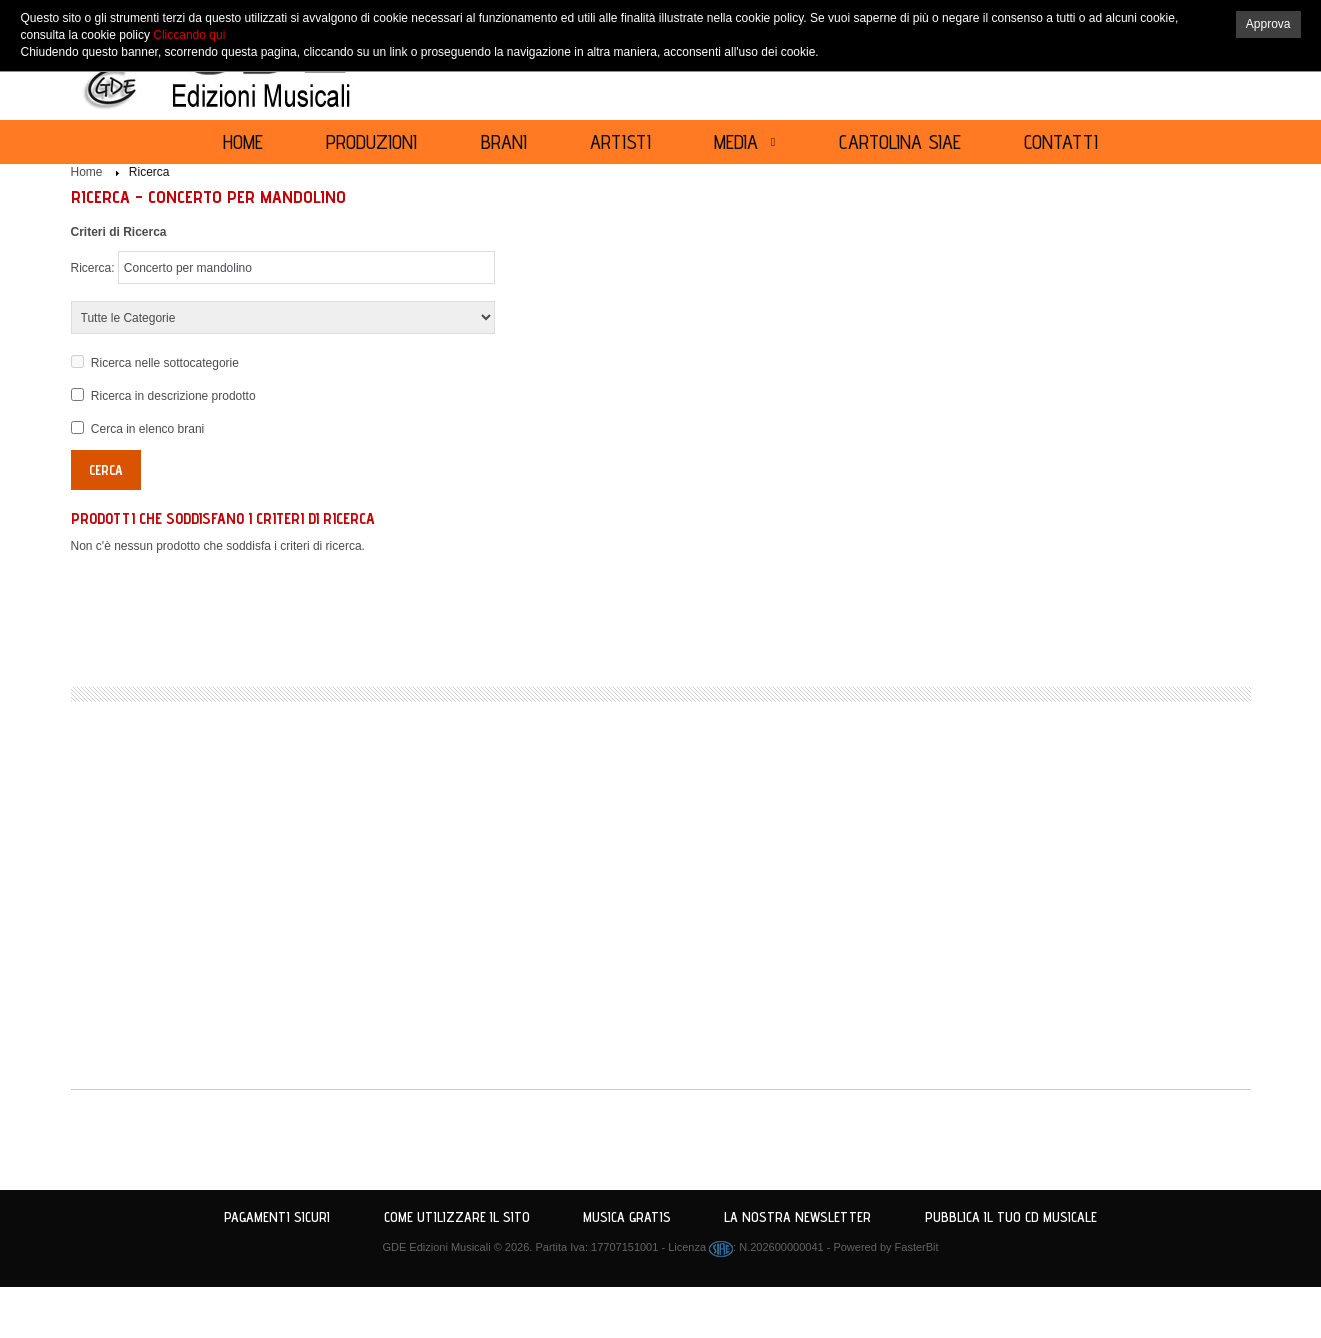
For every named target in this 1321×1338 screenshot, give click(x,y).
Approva (1268, 24)
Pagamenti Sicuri (277, 1217)
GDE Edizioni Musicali (436, 1247)
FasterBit (917, 1247)
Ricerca (149, 172)
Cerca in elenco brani (147, 429)
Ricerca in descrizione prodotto (173, 396)
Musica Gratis (627, 1217)
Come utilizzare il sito (457, 1217)
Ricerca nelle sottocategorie (165, 363)
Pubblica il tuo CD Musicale (1011, 1217)
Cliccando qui (189, 35)
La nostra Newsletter (797, 1217)
